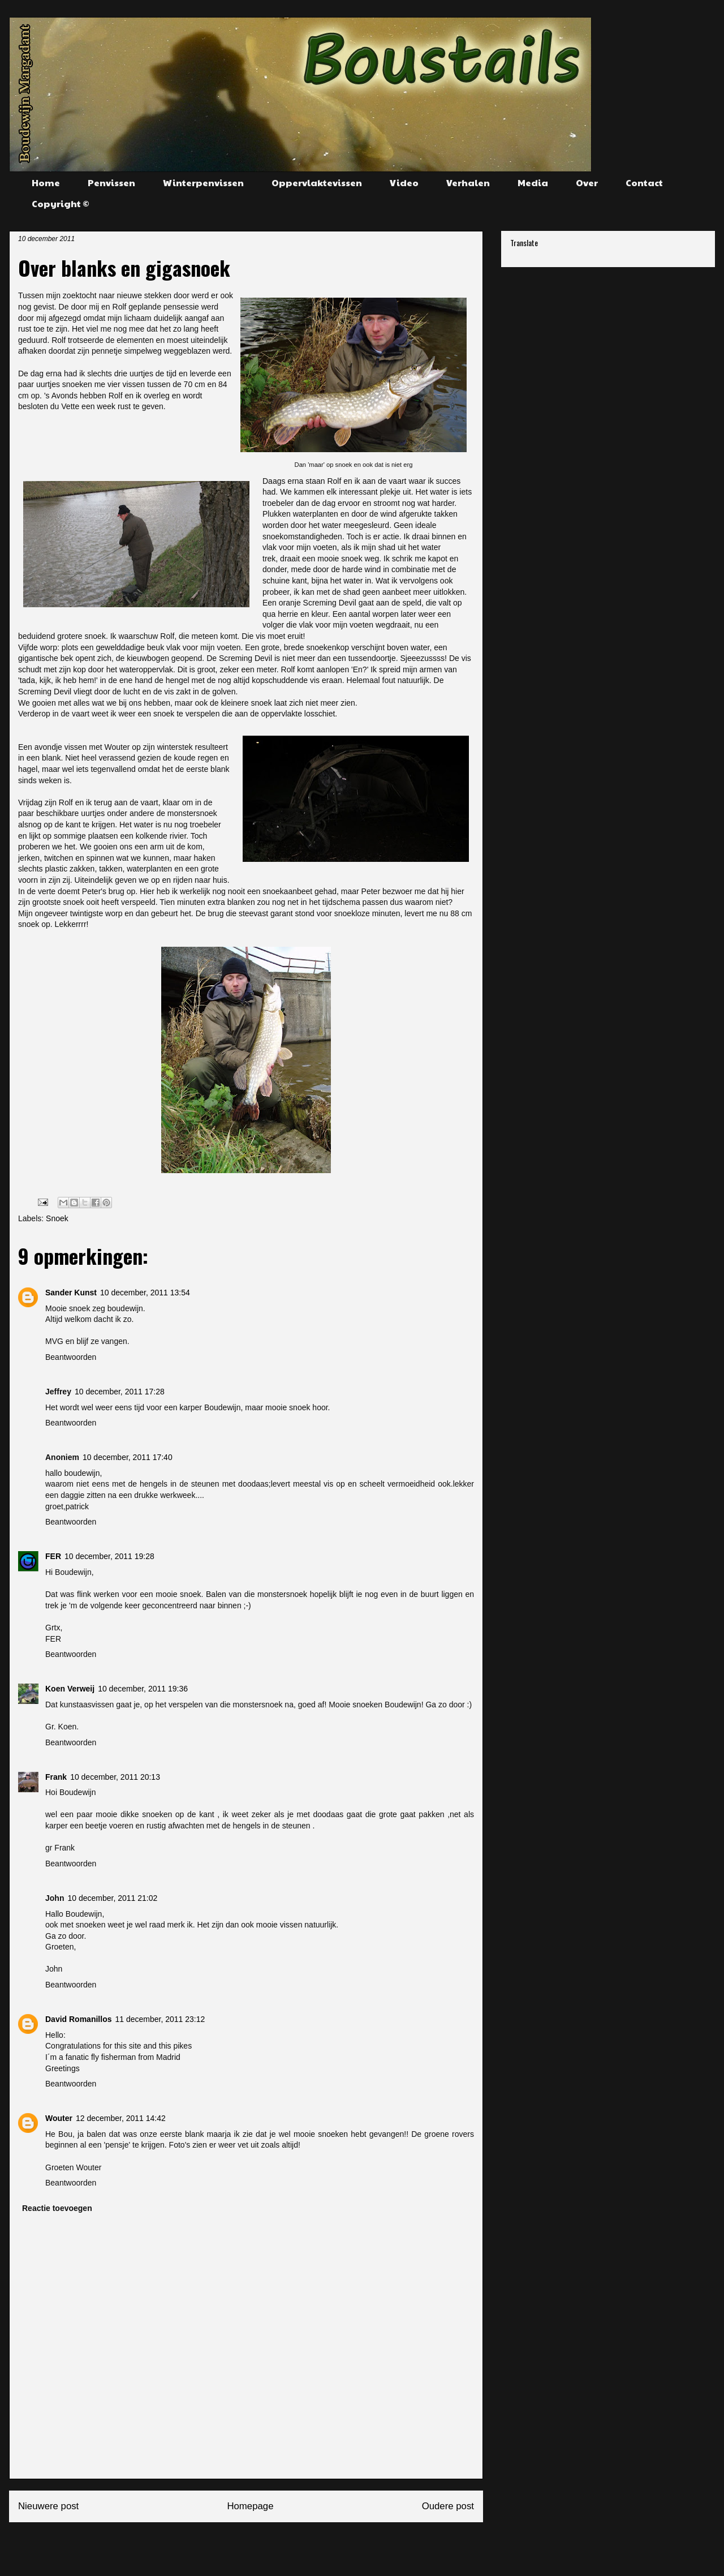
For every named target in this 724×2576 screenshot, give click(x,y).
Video (404, 182)
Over (587, 182)
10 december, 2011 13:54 (145, 1292)
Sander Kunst (71, 1292)
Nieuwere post (48, 2506)
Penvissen (111, 182)
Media (533, 182)
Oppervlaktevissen (317, 182)
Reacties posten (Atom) (273, 2544)
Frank (56, 1776)
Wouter (58, 2118)
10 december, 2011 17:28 (120, 1391)
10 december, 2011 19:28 (109, 1556)
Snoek (57, 1218)
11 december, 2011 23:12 (160, 2019)
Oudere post (448, 2506)
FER (53, 1556)
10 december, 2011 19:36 (143, 1688)
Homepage (250, 2506)
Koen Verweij (69, 1688)
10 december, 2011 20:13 (115, 1776)
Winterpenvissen (203, 182)
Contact (644, 182)
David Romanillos (78, 2019)
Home (46, 182)
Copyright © (60, 203)
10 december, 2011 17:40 (128, 1457)
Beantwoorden (70, 1357)
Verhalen (468, 182)
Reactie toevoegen (57, 2208)
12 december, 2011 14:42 (121, 2118)
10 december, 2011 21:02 (112, 1898)
